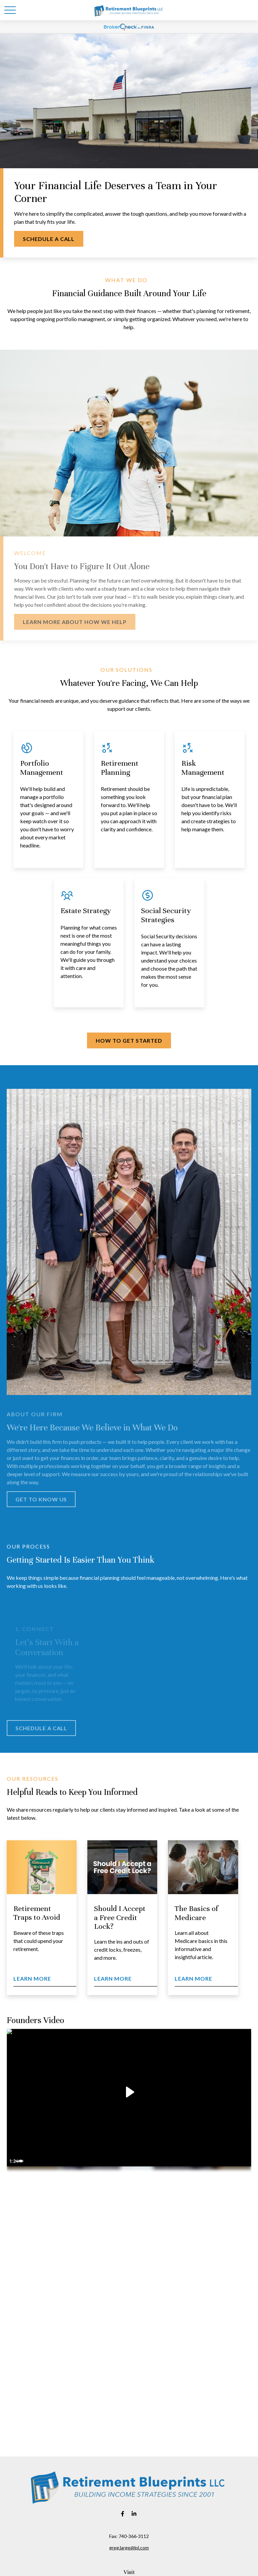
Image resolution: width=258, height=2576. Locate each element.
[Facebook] (122, 2513)
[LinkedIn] (134, 2513)
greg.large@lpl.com (129, 2547)
